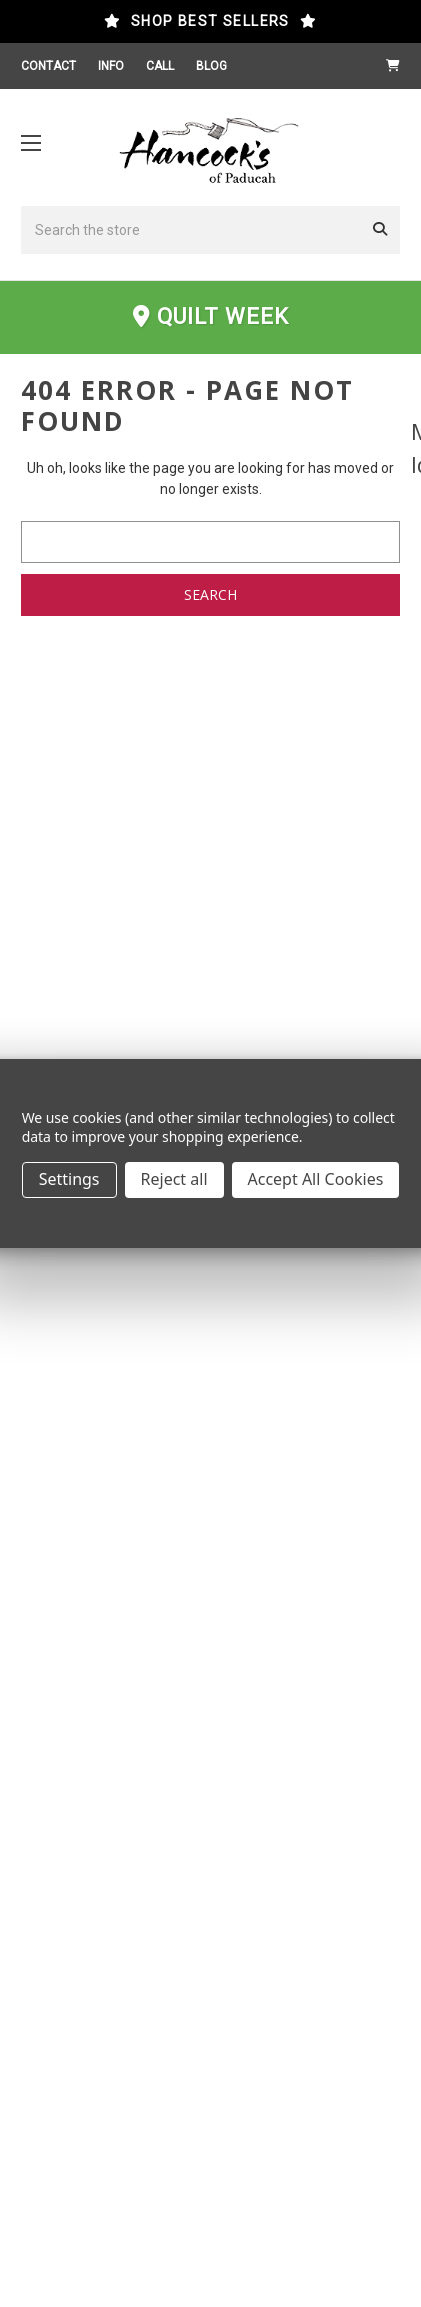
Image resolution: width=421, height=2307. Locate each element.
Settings (69, 1179)
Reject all (174, 1179)
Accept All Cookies (316, 1179)
